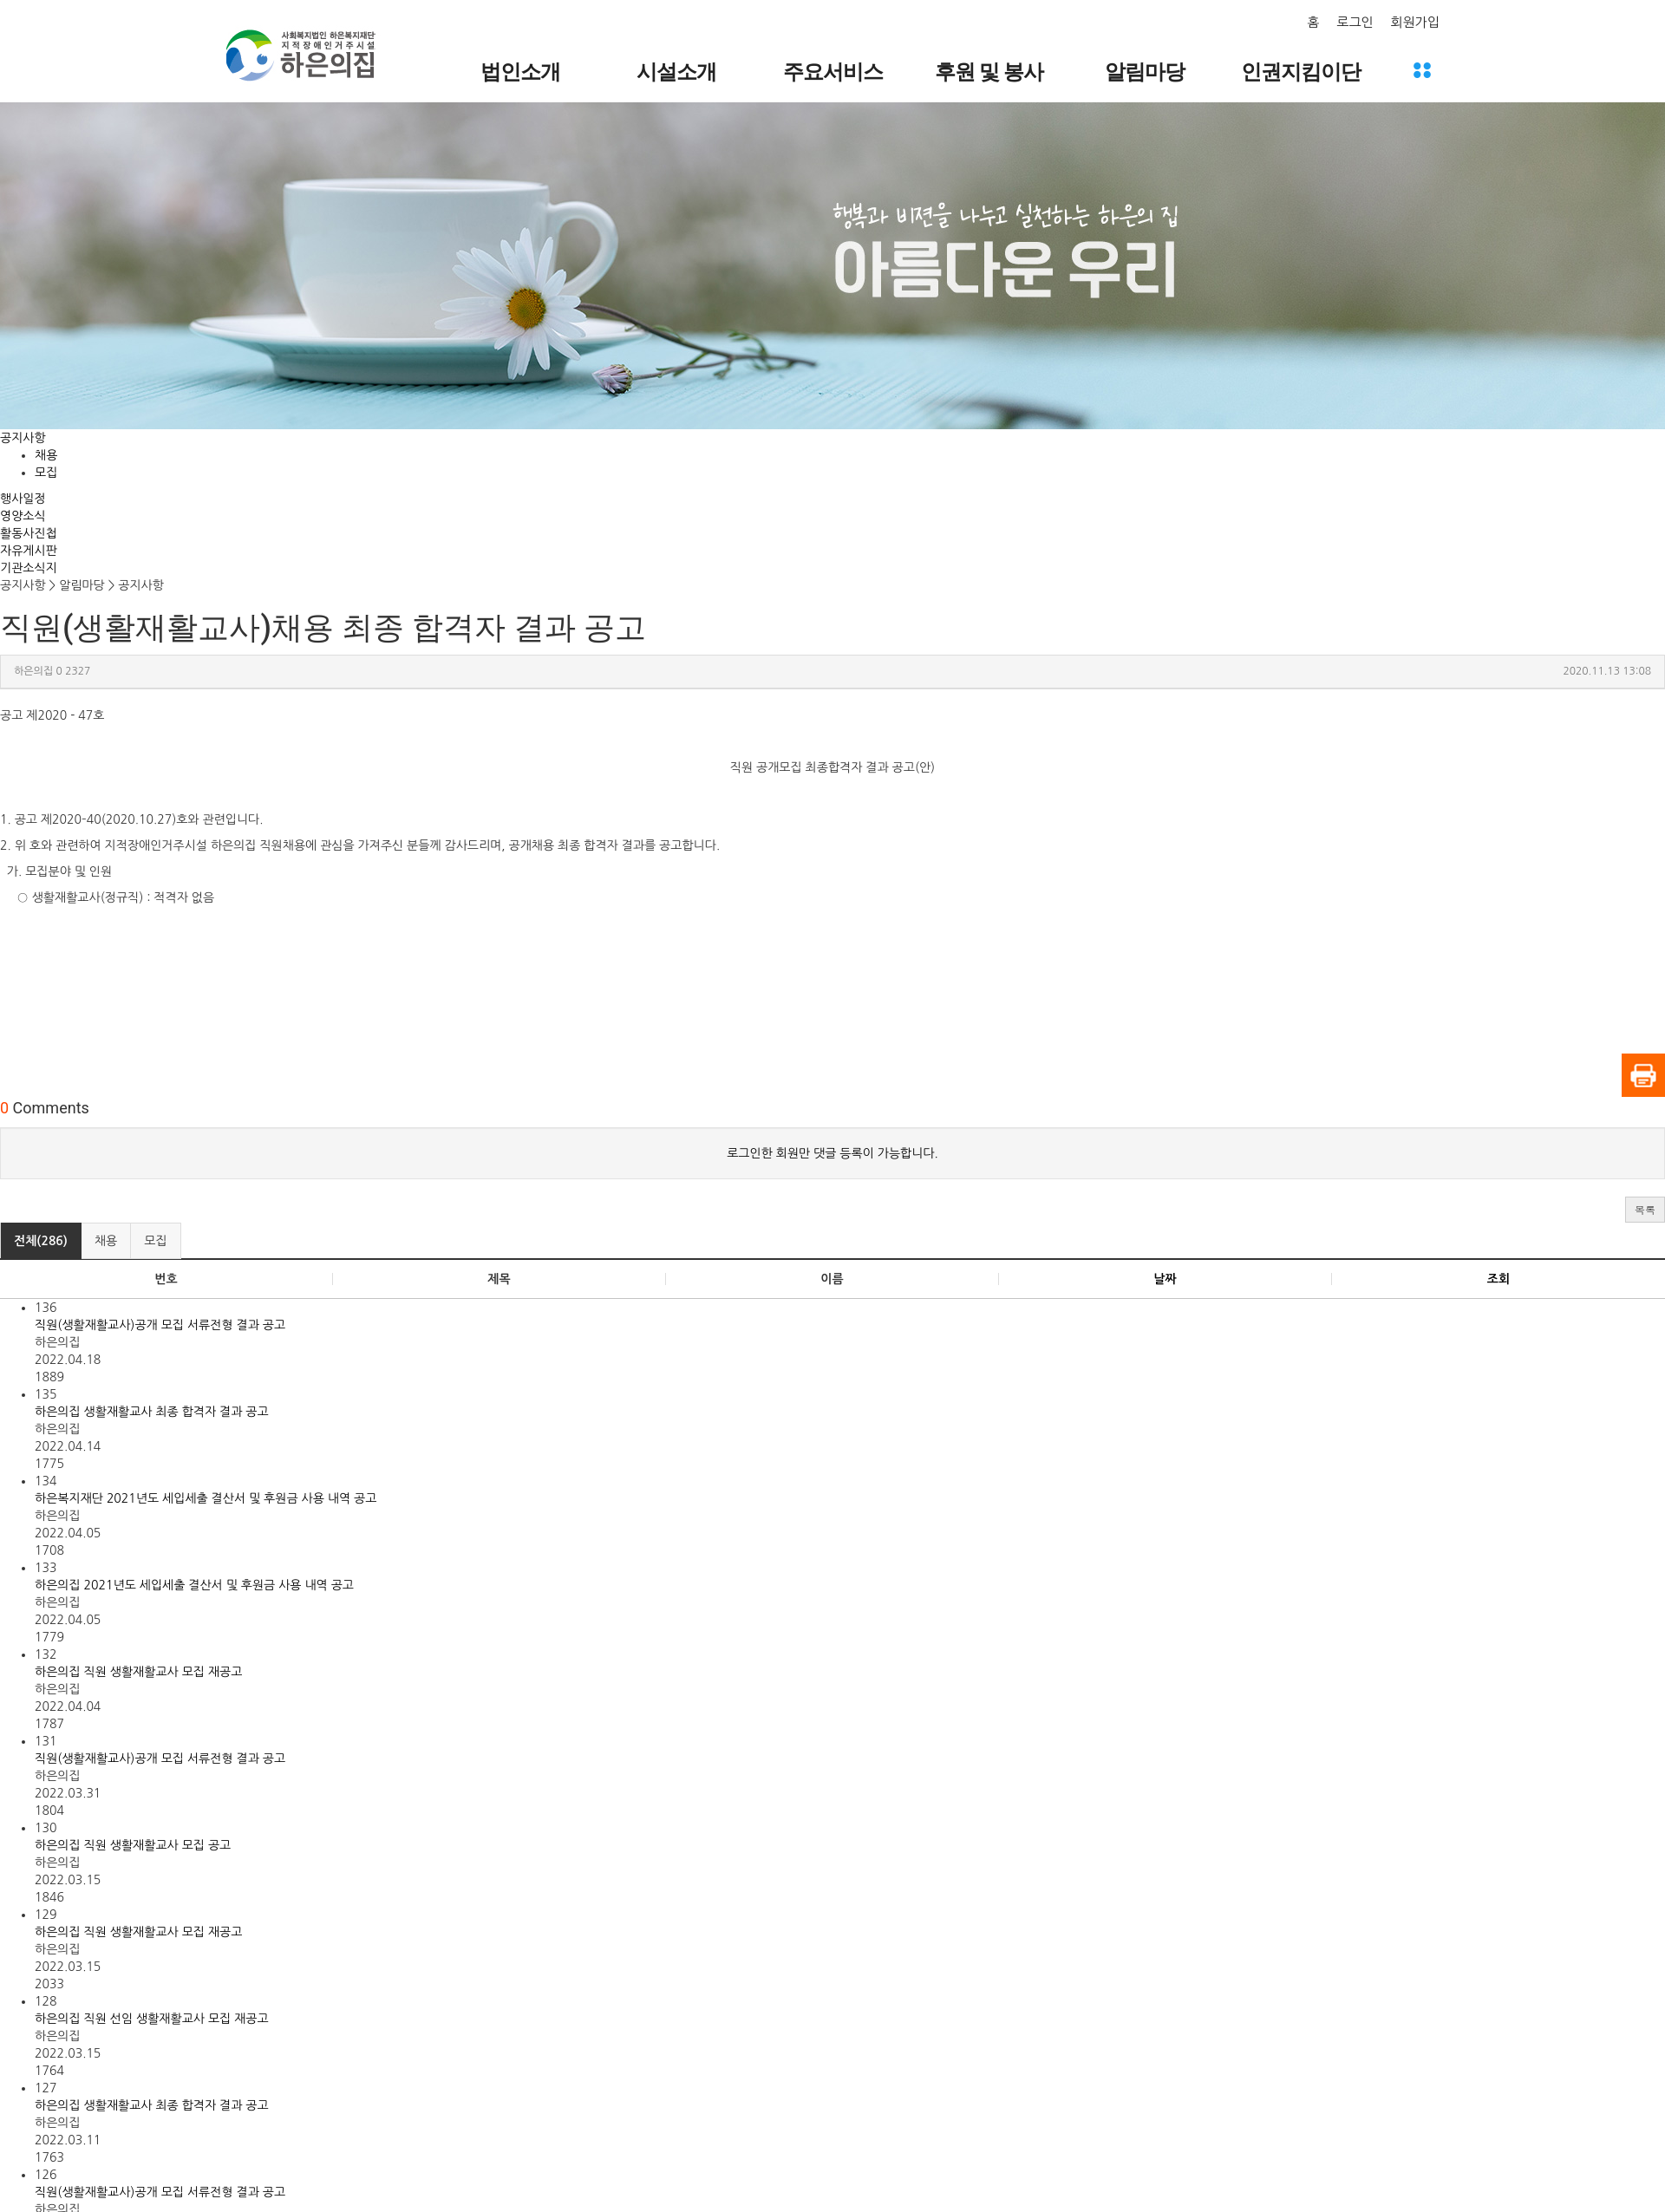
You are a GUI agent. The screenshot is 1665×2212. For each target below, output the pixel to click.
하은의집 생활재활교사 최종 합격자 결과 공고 (152, 1412)
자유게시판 (28, 551)
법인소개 (520, 72)
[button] (1645, 1210)
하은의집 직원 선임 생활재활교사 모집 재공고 (152, 2019)
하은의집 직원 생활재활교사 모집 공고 (133, 1845)
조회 (1498, 1279)
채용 (46, 455)
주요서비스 (833, 72)
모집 (46, 473)
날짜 (1164, 1279)
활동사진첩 (28, 533)
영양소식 (23, 516)
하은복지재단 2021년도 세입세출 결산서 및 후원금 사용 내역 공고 (205, 1498)
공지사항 (23, 438)
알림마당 (1145, 72)
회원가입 (1415, 22)
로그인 (1354, 22)
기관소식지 (28, 568)
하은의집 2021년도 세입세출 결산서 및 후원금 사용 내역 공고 (194, 1585)
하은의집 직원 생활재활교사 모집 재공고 (138, 1672)
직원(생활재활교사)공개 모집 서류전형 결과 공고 (160, 1325)
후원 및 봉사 (989, 72)
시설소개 (676, 72)
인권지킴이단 (1301, 72)
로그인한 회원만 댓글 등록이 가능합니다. (832, 1153)
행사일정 (23, 499)
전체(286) (41, 1241)
